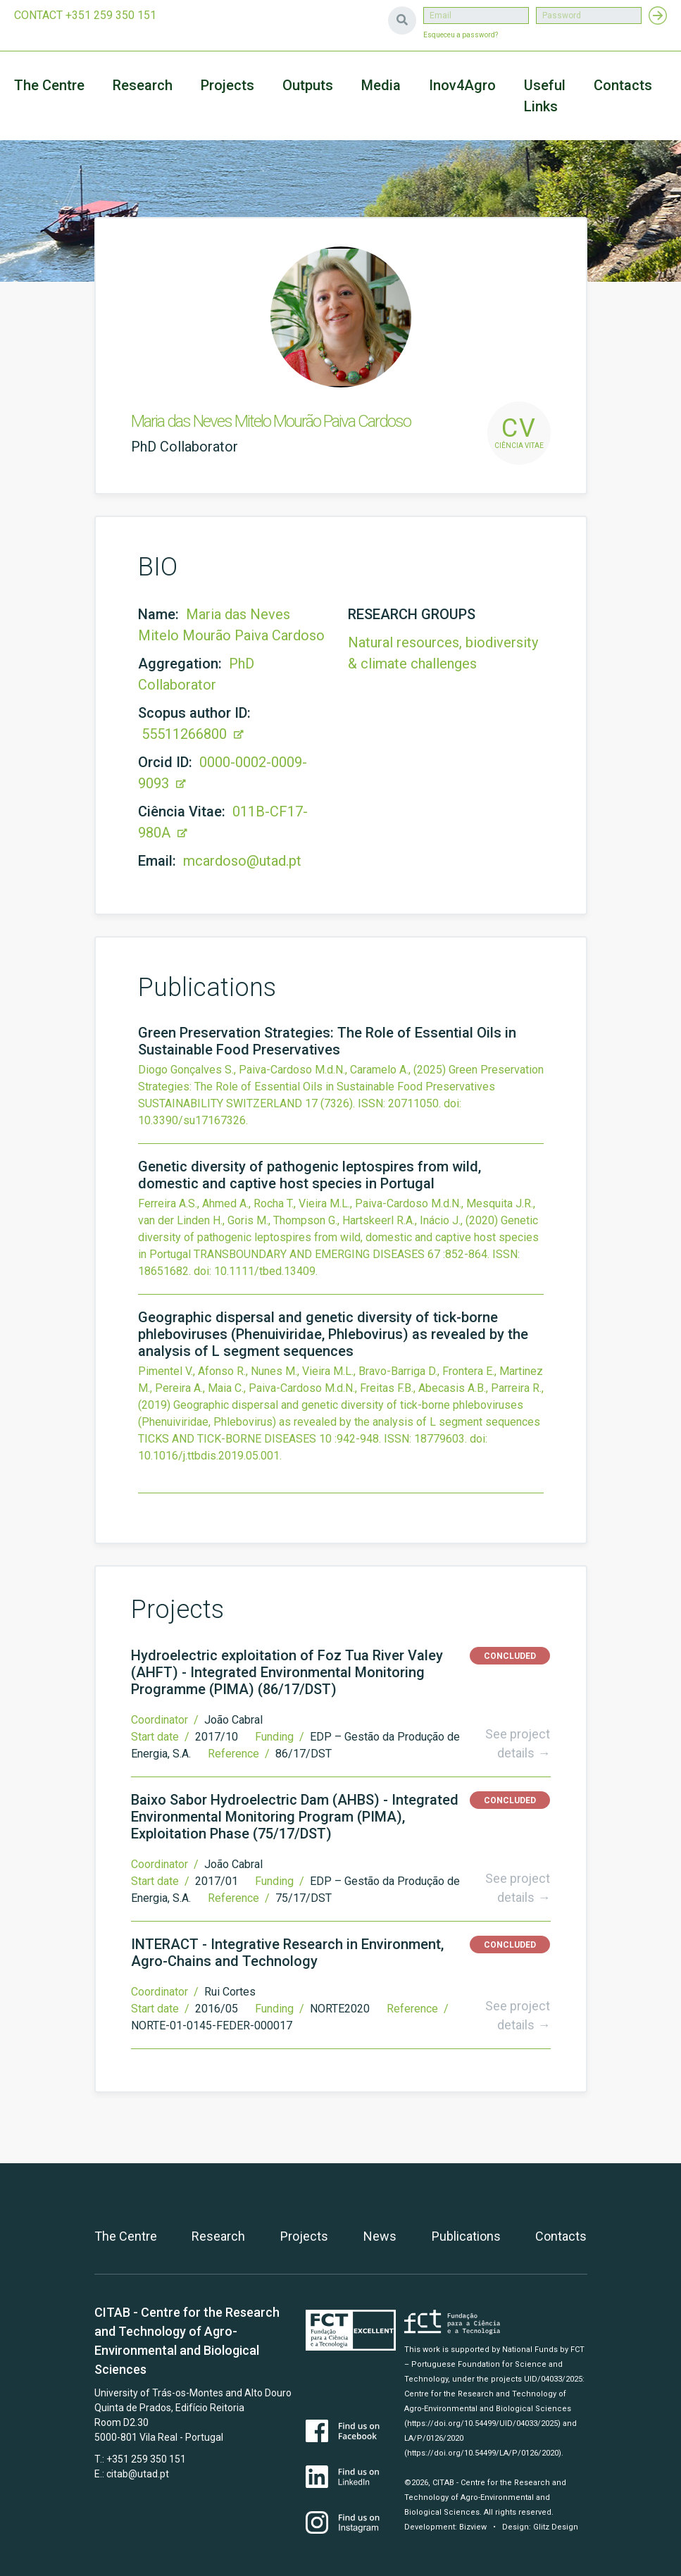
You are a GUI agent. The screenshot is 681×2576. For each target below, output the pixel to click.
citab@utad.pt (137, 2473)
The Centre (49, 85)
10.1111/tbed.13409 (264, 1271)
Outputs (307, 85)
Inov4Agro (462, 85)
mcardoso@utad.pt (242, 860)
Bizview (473, 2527)
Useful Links (545, 96)
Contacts (623, 85)
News (379, 2236)
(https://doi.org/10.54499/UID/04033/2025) (482, 2423)
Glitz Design (555, 2527)
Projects (304, 2236)
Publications (466, 2236)
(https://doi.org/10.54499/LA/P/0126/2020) (482, 2453)
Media (381, 85)
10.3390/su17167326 (192, 1120)
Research (143, 85)
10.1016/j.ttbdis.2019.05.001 (209, 1455)
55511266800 (193, 734)
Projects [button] (227, 85)
